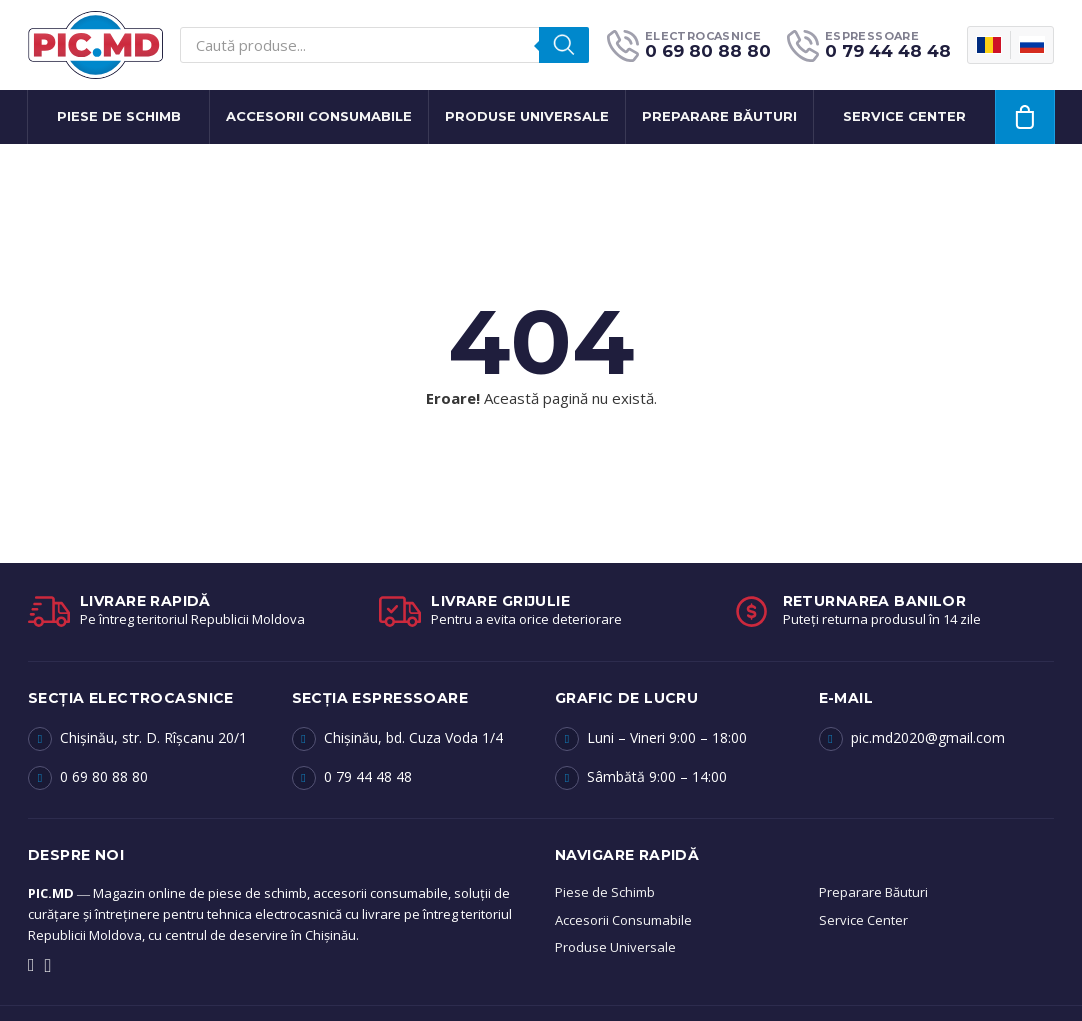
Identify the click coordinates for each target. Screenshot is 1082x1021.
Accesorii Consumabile (319, 116)
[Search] (564, 45)
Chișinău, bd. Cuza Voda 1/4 (413, 737)
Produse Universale (527, 116)
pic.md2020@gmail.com (928, 737)
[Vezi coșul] (1025, 117)
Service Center (863, 920)
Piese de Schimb (119, 116)
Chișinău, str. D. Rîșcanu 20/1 (153, 737)
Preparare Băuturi (873, 892)
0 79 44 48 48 (368, 776)
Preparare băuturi (719, 116)
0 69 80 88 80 (104, 776)
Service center (904, 116)
